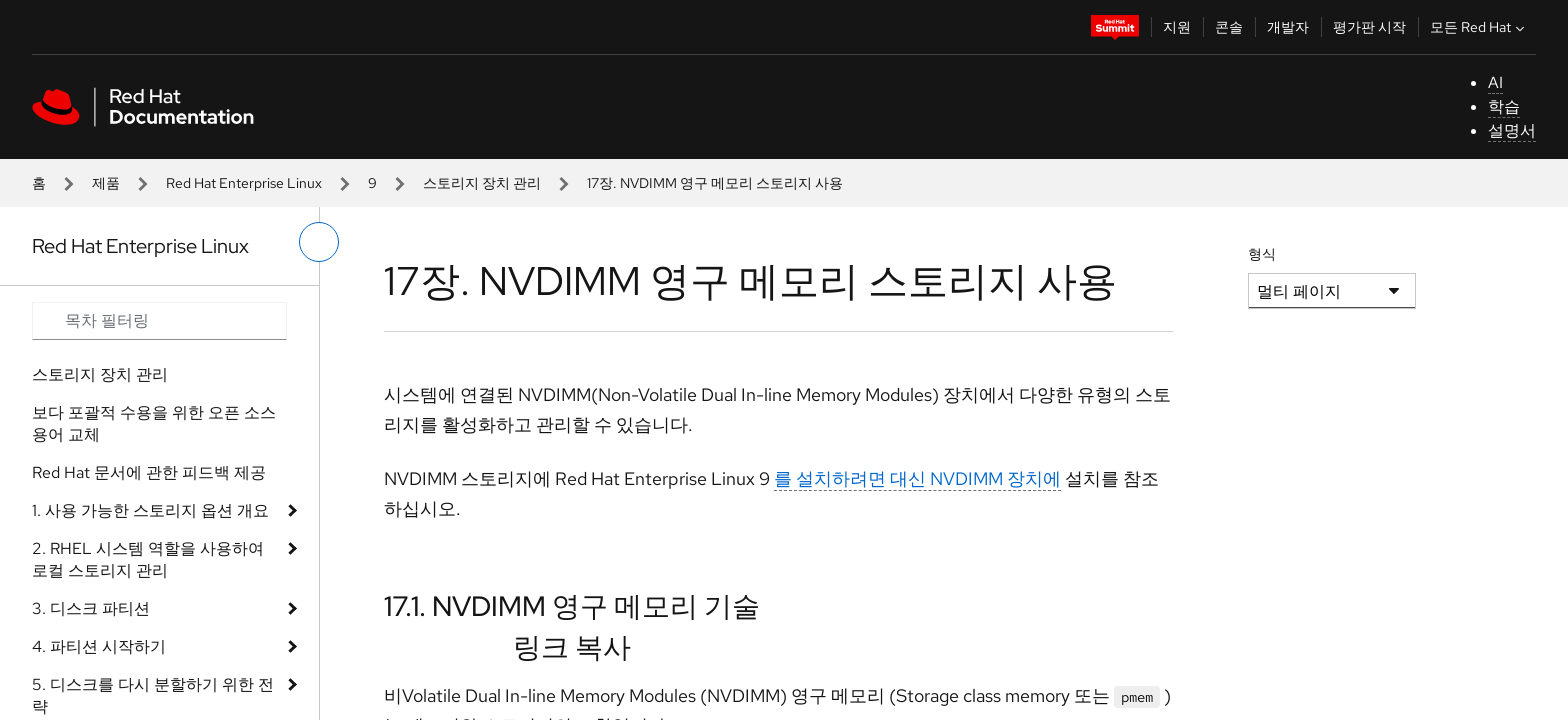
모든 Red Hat (1479, 27)
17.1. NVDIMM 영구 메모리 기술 (572, 606)
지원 (1177, 27)
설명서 (1512, 130)
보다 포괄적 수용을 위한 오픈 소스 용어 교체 (154, 423)
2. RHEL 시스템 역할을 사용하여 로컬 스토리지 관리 (148, 559)
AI (1495, 82)
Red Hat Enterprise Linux (244, 183)
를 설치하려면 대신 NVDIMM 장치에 (917, 478)
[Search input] (159, 321)
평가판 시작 (1369, 27)
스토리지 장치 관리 (482, 183)
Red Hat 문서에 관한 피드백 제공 (149, 472)
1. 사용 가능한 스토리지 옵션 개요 (150, 510)
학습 (1504, 106)
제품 (106, 183)
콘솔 (1229, 27)
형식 (1262, 254)
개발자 (1288, 27)
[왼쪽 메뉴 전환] (319, 242)
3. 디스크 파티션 (91, 608)
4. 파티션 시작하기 (99, 646)
